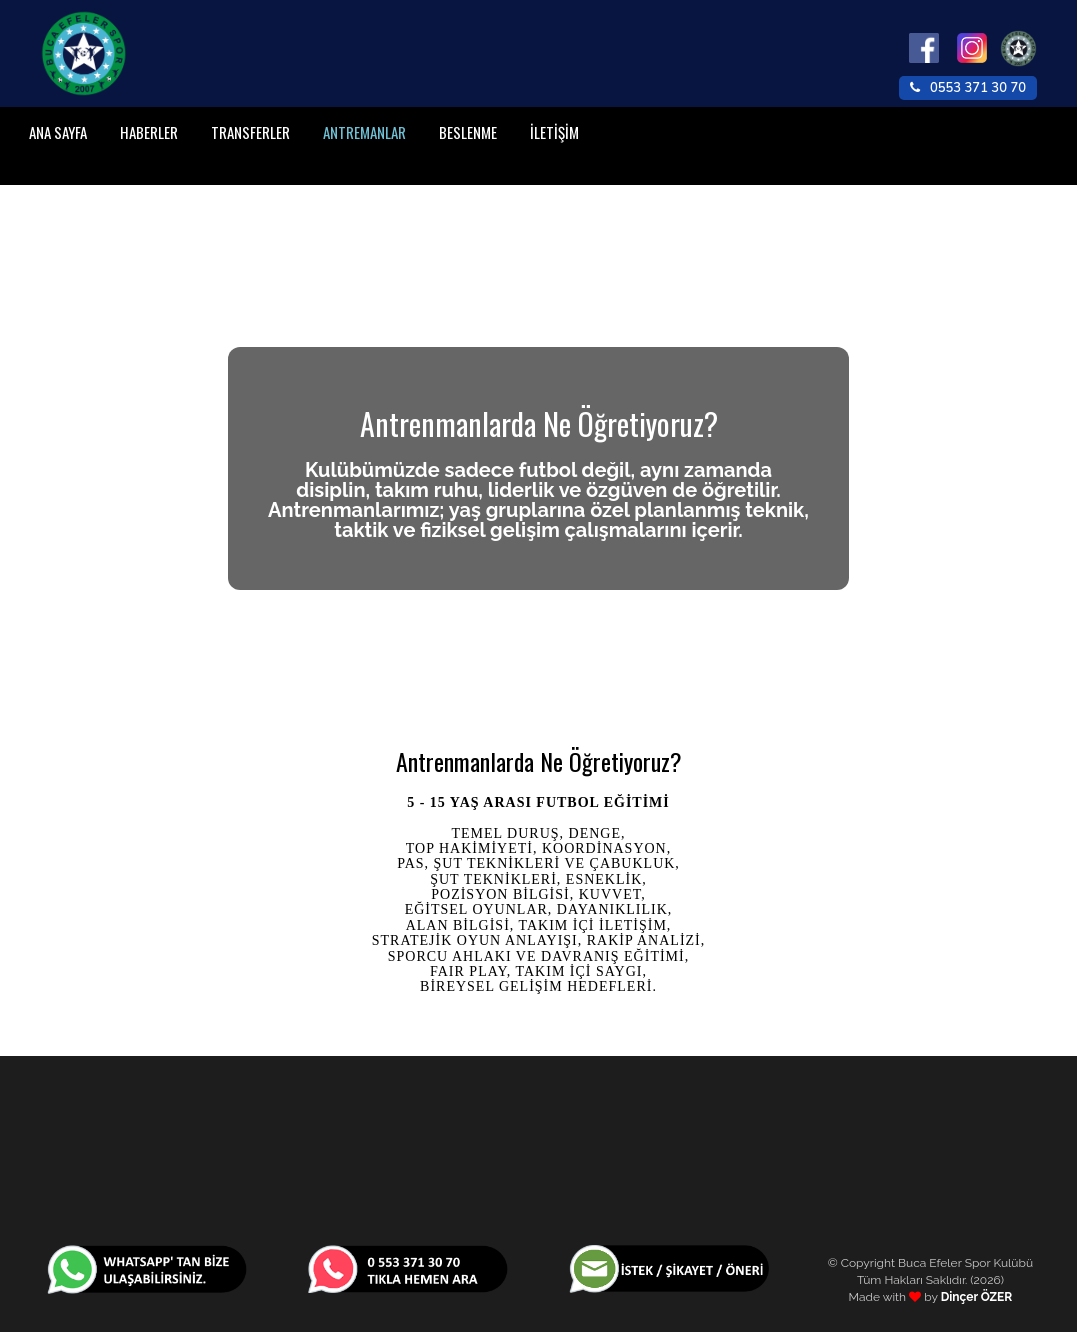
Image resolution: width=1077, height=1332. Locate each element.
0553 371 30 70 (968, 88)
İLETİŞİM (554, 132)
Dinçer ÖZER (977, 1297)
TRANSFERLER (250, 132)
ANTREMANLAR (364, 132)
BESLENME (468, 132)
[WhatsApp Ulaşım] (147, 1268)
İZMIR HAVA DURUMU (538, 1150)
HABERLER (149, 132)
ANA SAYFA (58, 132)
